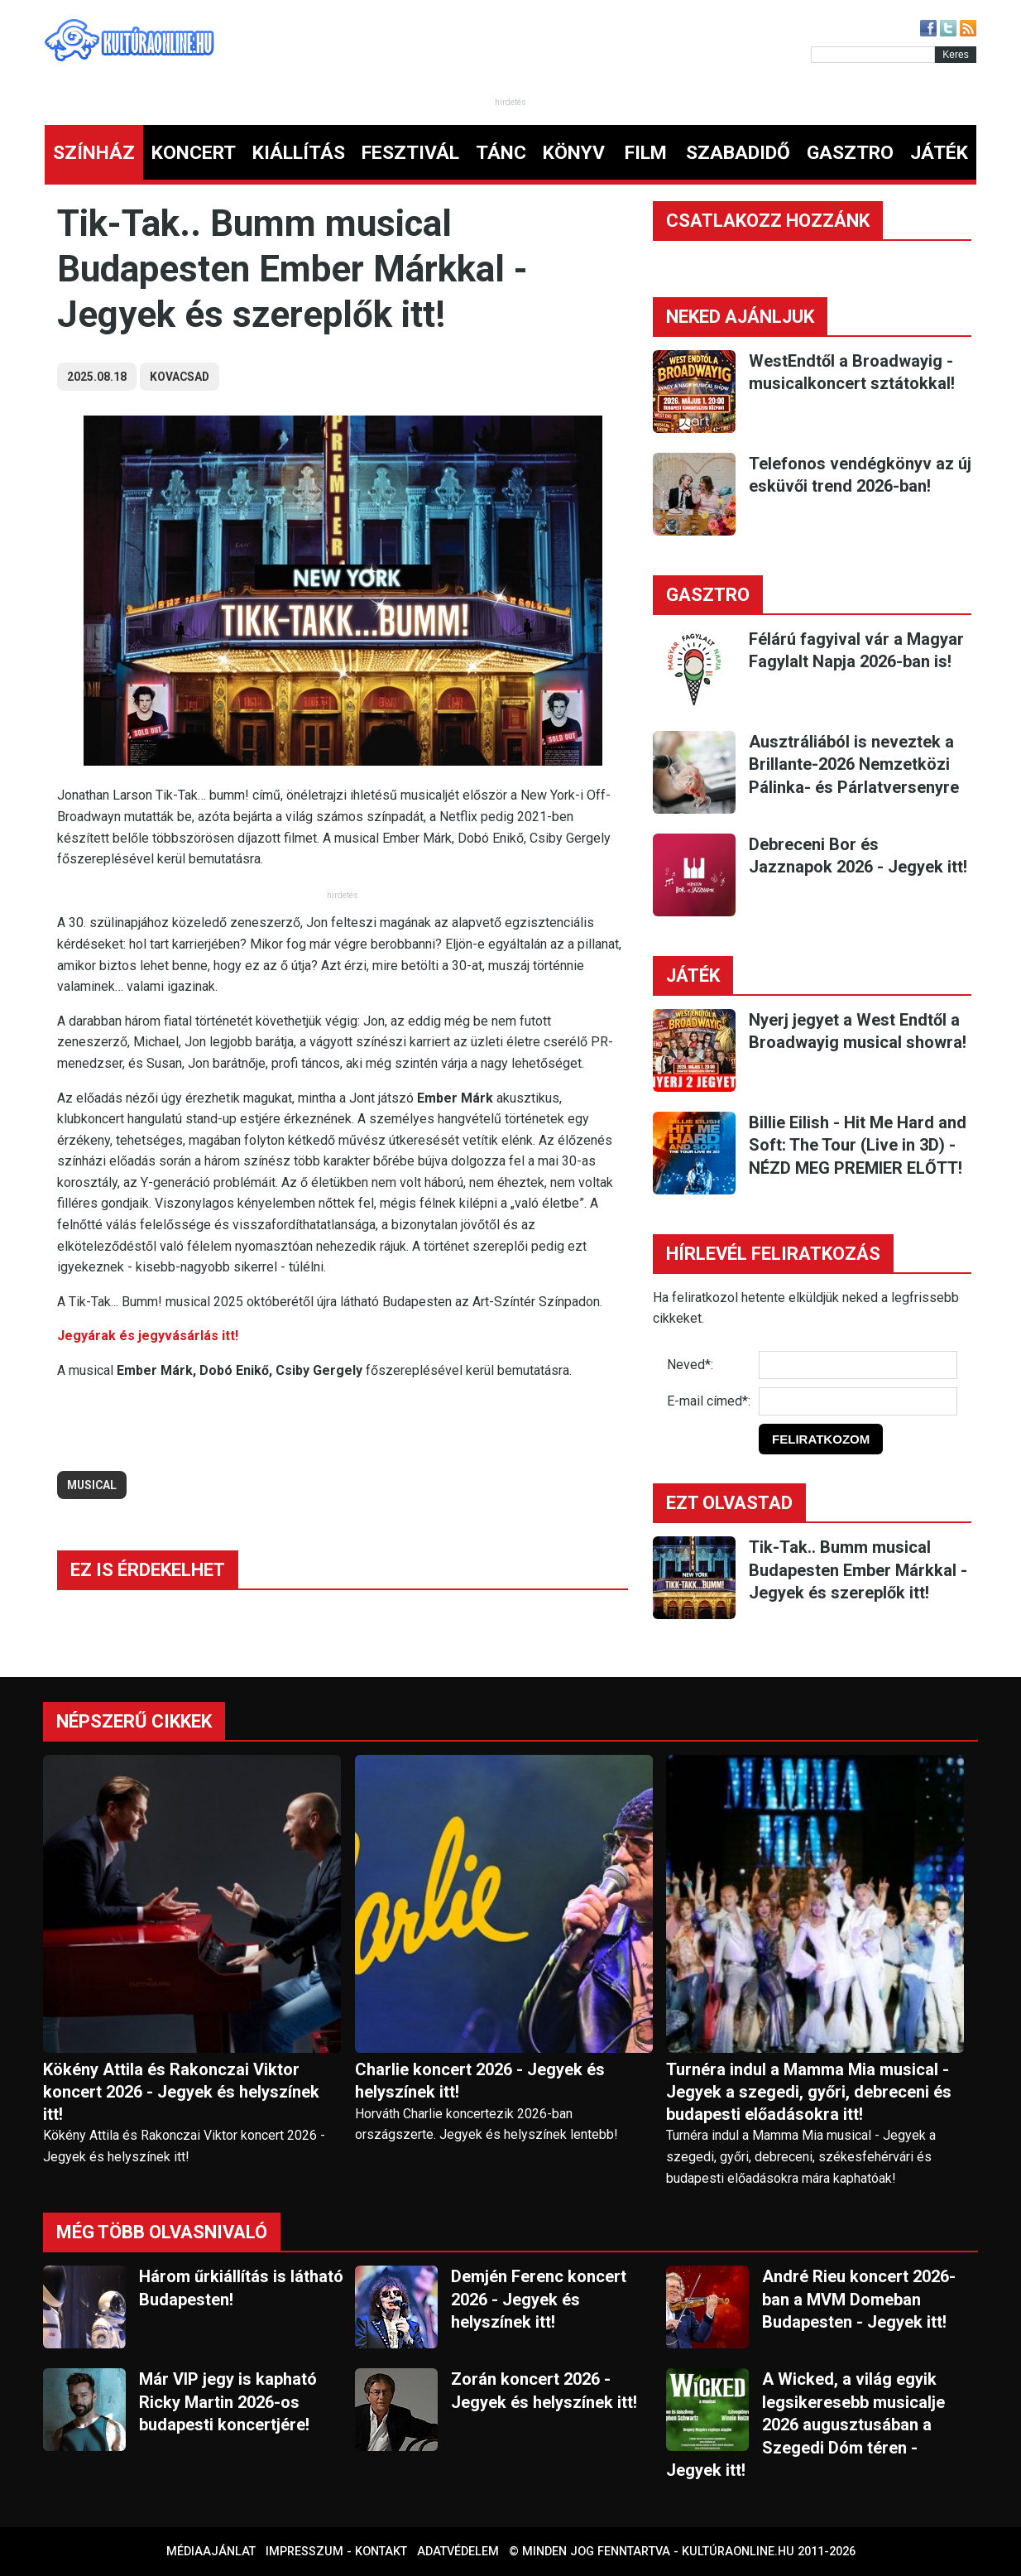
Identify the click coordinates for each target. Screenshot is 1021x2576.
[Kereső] (873, 54)
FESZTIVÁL (410, 153)
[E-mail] (858, 1401)
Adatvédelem (458, 2552)
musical (92, 1485)
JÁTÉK (939, 153)
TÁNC (501, 153)
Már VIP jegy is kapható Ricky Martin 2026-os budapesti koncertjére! (228, 2401)
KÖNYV (574, 153)
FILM (646, 153)
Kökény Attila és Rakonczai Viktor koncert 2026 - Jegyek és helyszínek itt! (181, 2091)
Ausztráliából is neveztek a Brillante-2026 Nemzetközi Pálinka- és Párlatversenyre (854, 764)
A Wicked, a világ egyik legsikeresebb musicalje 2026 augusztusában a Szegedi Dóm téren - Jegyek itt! (805, 2424)
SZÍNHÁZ (94, 153)
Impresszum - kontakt (336, 2552)
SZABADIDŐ (738, 153)
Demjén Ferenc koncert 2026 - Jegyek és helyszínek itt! (538, 2299)
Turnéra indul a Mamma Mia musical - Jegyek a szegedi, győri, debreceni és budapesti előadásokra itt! (808, 2091)
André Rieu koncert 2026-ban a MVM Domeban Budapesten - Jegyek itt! (859, 2299)
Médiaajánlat (211, 2552)
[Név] (858, 1365)
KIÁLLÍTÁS (298, 153)
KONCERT (193, 153)
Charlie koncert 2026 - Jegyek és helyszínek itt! (480, 2080)
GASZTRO (850, 153)
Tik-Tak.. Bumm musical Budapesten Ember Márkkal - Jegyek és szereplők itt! (858, 1570)
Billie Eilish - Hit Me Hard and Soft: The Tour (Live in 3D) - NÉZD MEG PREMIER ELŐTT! (857, 1145)
